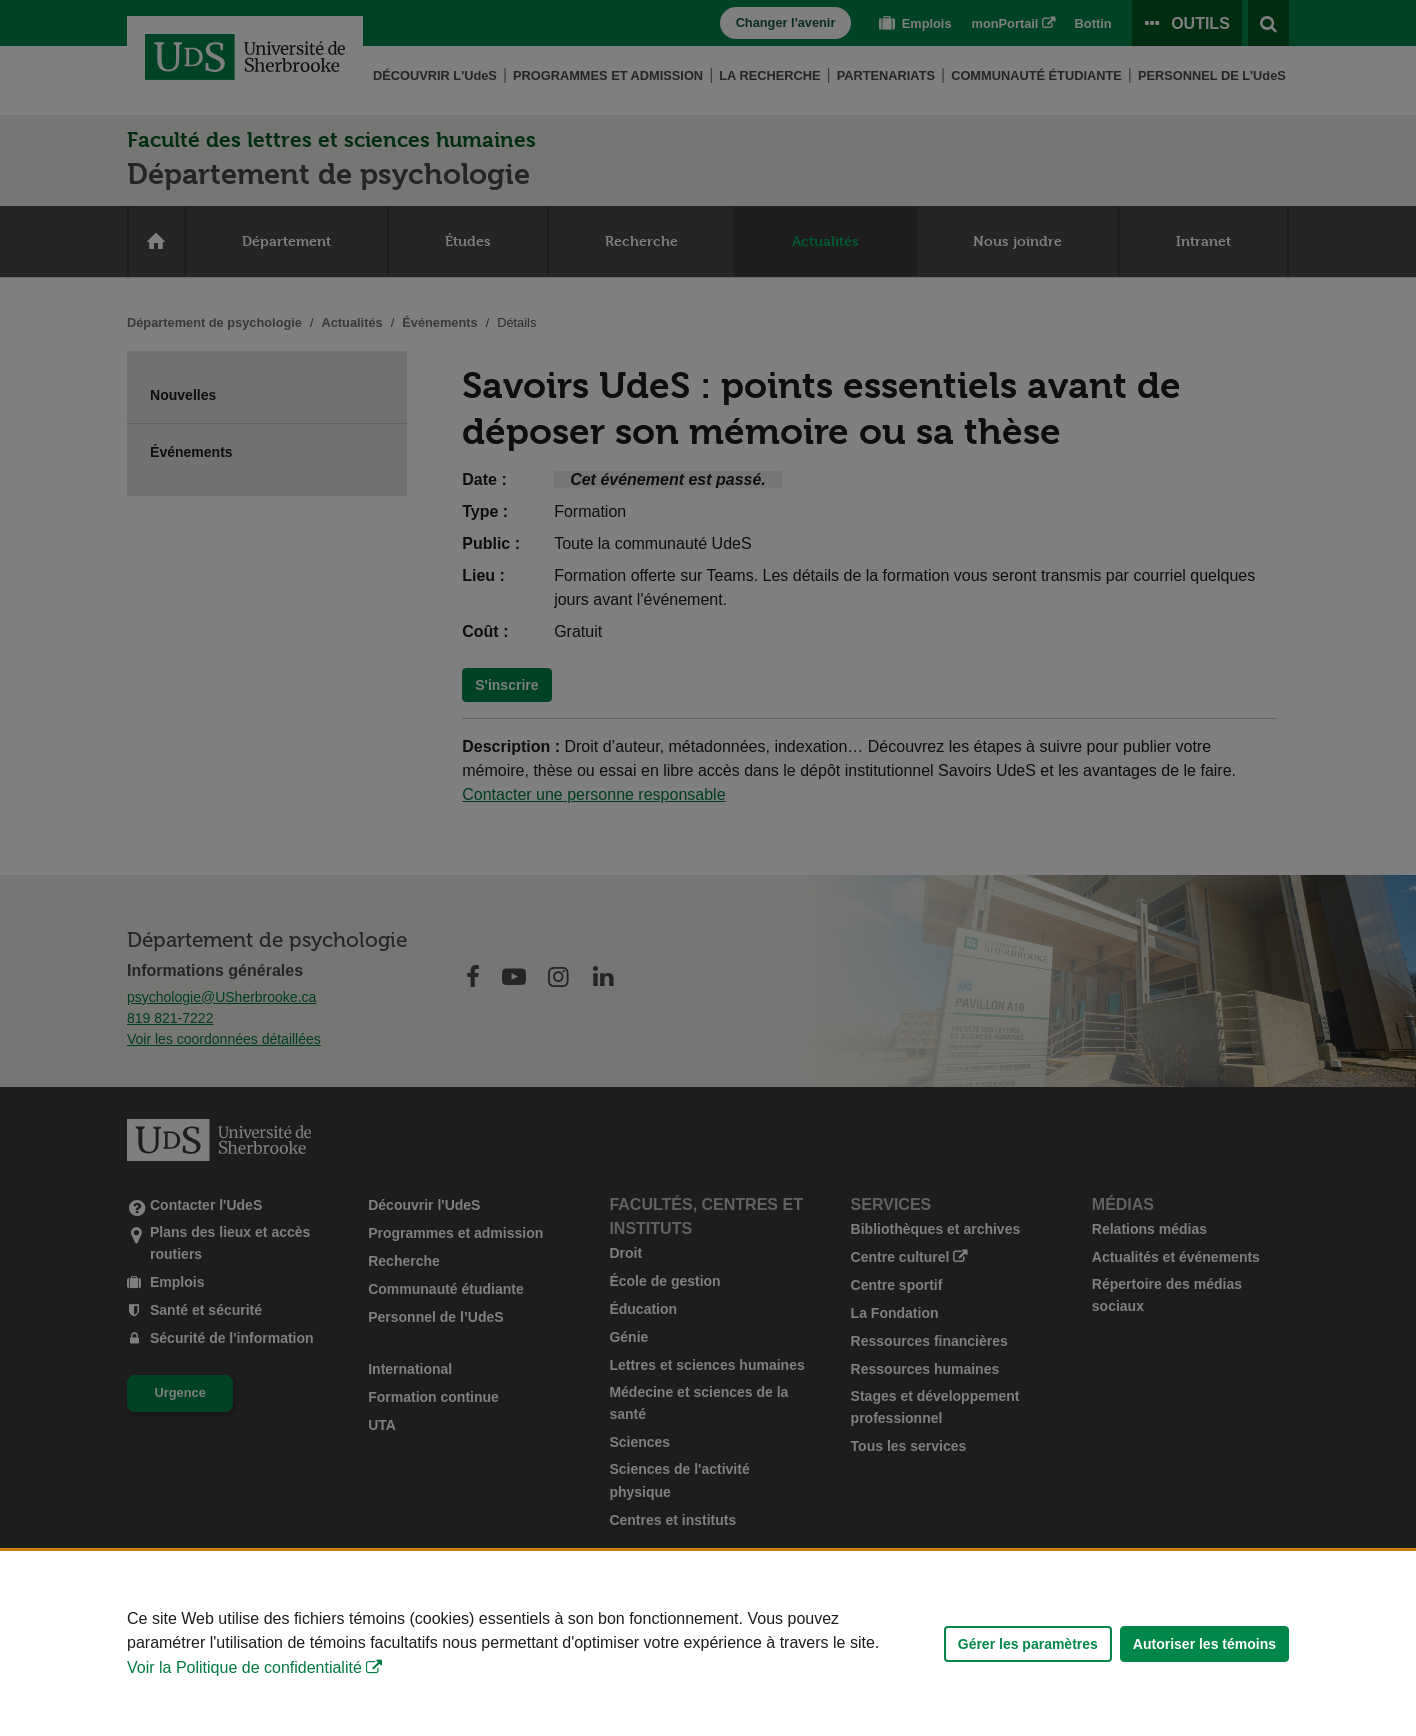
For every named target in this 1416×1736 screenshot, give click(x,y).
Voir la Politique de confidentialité (244, 1667)
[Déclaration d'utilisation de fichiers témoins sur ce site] (708, 1643)
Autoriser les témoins (1204, 1644)
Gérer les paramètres (1028, 1644)
